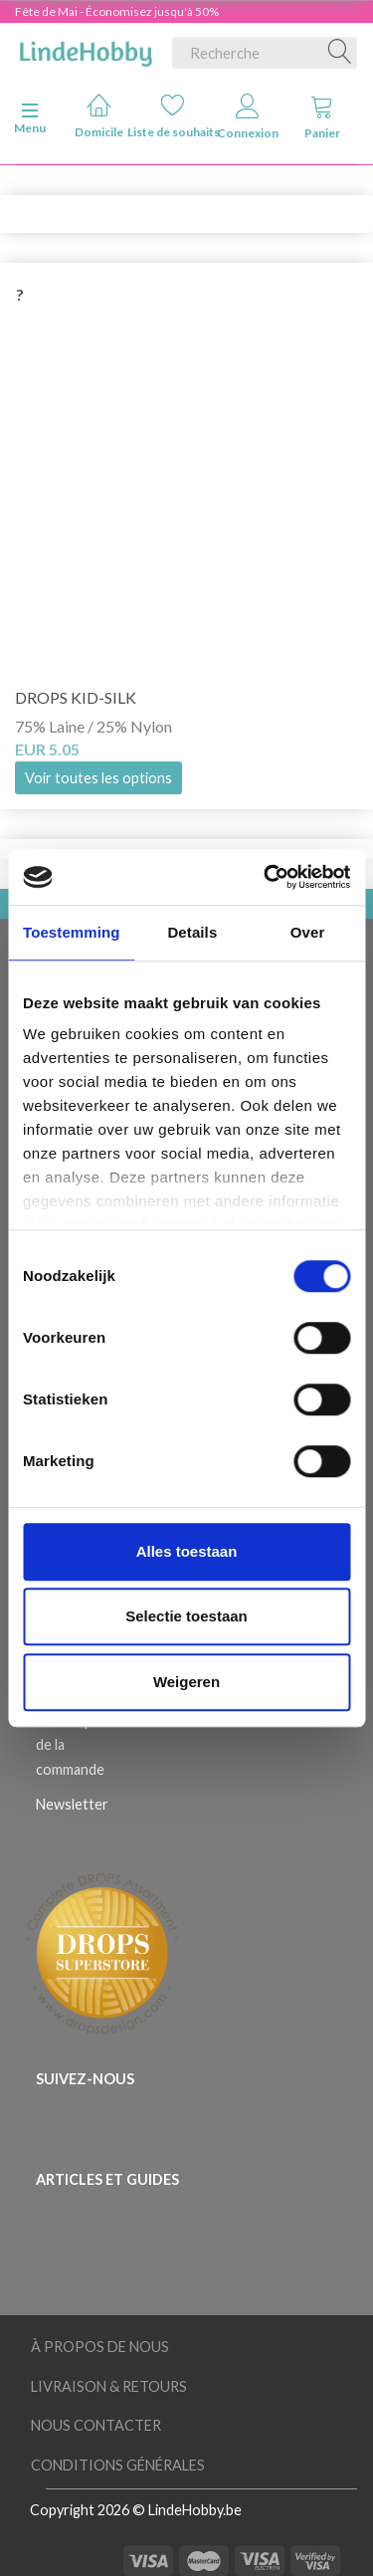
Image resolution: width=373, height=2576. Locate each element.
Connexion (248, 117)
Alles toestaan (187, 1551)
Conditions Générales (118, 2465)
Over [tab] (307, 932)
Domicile (99, 116)
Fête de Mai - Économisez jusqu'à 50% (117, 11)
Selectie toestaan (186, 1616)
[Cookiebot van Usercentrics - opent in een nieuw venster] (265, 877)
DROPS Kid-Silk (75, 697)
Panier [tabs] (322, 117)
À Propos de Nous (100, 2346)
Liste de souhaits (173, 116)
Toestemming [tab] (71, 932)
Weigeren (186, 1681)
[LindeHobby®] (85, 49)
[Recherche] (340, 53)
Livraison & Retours (109, 2386)
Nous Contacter (96, 2425)
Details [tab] (192, 932)
